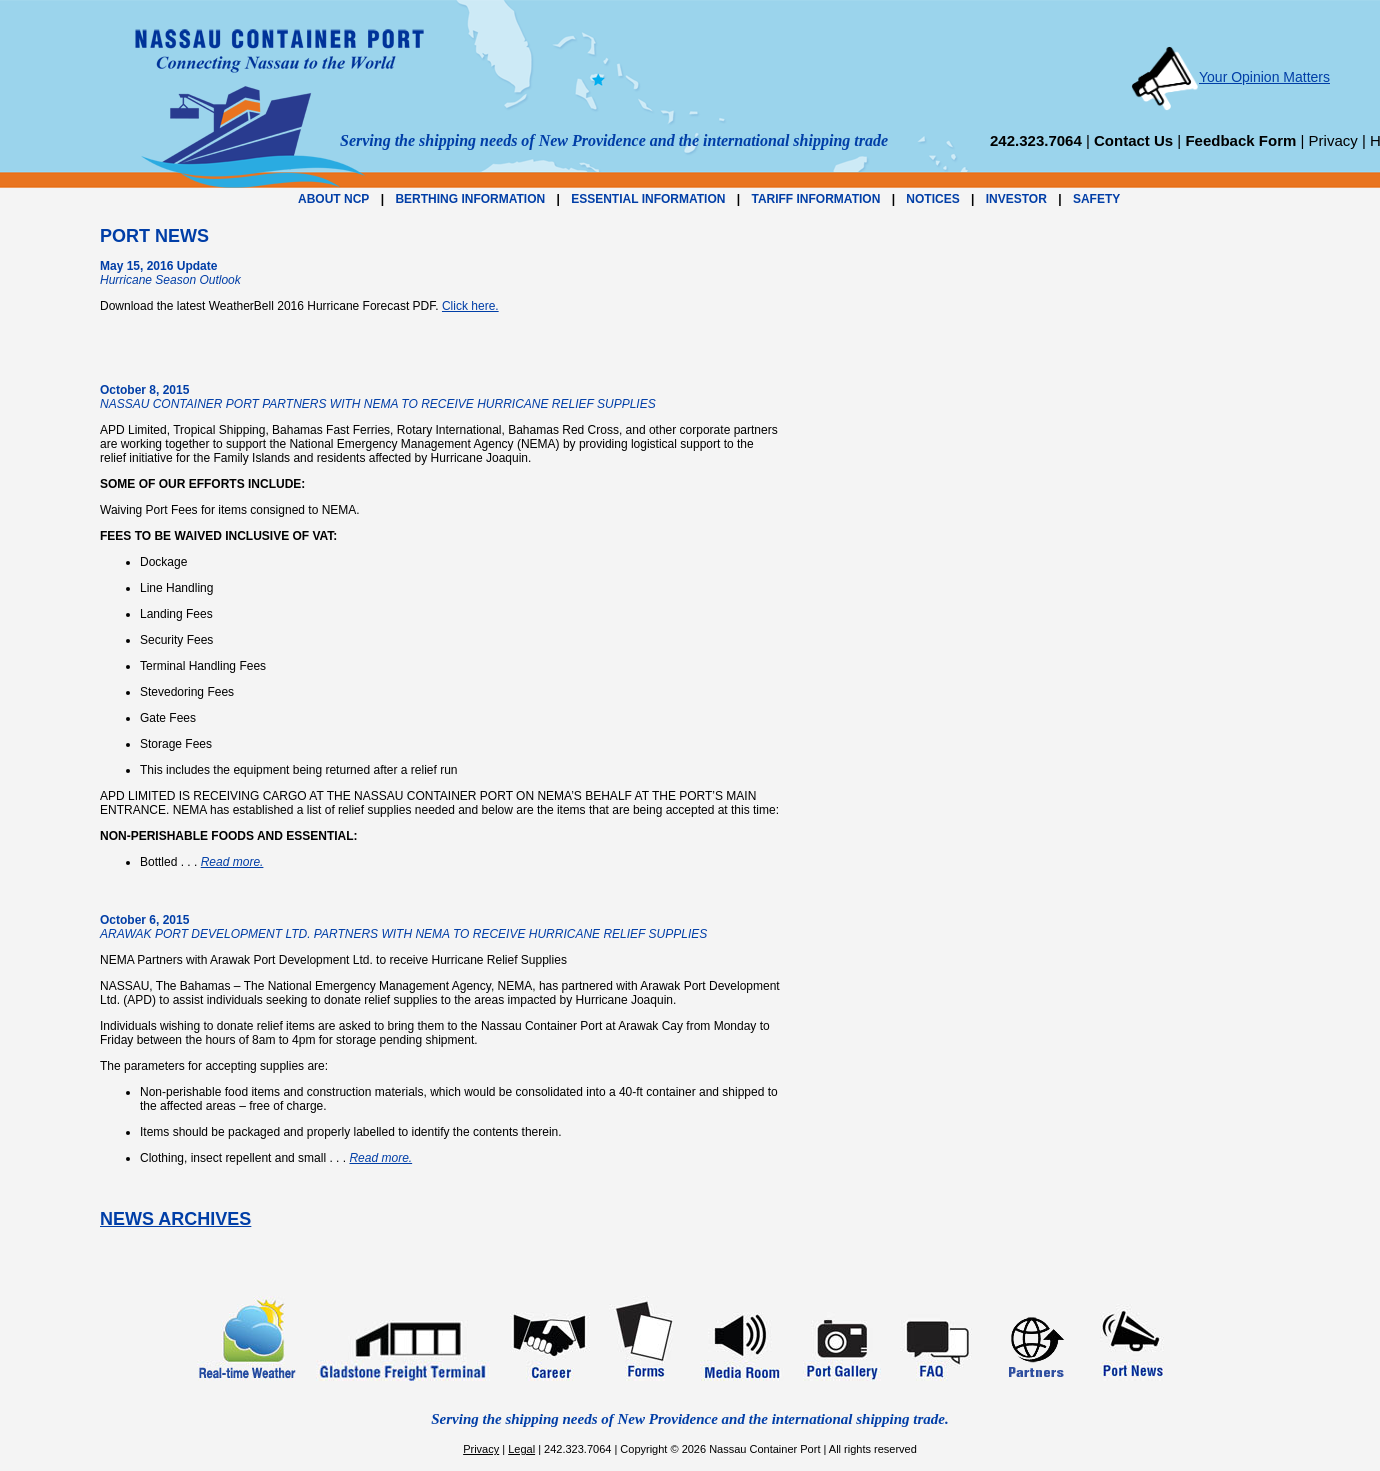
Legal (521, 1449)
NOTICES (932, 199)
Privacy (1333, 140)
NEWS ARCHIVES (175, 1219)
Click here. (470, 306)
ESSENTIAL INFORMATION (648, 199)
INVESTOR (1016, 199)
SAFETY (1096, 199)
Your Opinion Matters (1230, 77)
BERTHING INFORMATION (470, 199)
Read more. (232, 862)
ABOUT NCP (333, 199)
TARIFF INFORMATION (815, 199)
